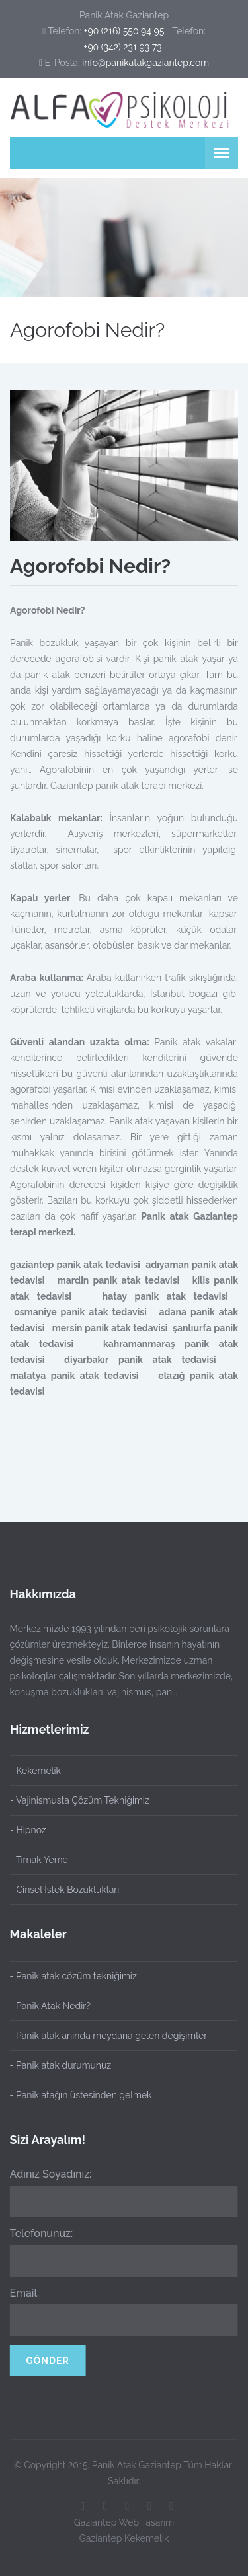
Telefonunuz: (35, 2233)
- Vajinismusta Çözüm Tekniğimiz (79, 1800)
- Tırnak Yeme (39, 1860)
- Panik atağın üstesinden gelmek (74, 2095)
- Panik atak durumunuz (54, 2065)
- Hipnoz (28, 1830)
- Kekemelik (35, 1770)
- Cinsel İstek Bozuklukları (64, 1889)
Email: (18, 2293)
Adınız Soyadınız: (44, 2174)
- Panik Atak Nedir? (43, 2006)
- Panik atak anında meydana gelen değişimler (102, 2035)
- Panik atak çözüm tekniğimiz (66, 1976)
